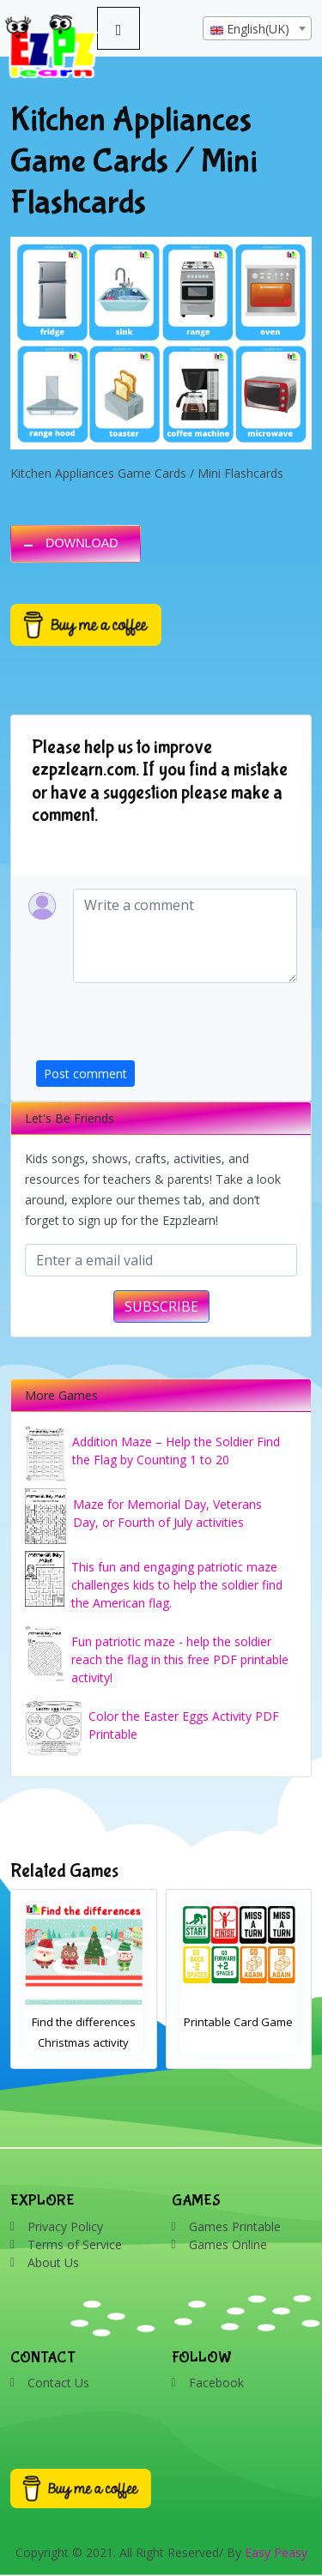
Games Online (228, 2244)
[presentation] (166, 1026)
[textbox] (257, 29)
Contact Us (58, 2382)
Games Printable (235, 2226)
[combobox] (257, 28)
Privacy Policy (65, 2226)
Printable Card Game (238, 2022)
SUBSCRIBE (161, 1306)
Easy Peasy (276, 2552)
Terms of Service (74, 2244)
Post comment (85, 1073)
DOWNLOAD (82, 543)
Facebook (216, 2382)
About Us (53, 2262)
